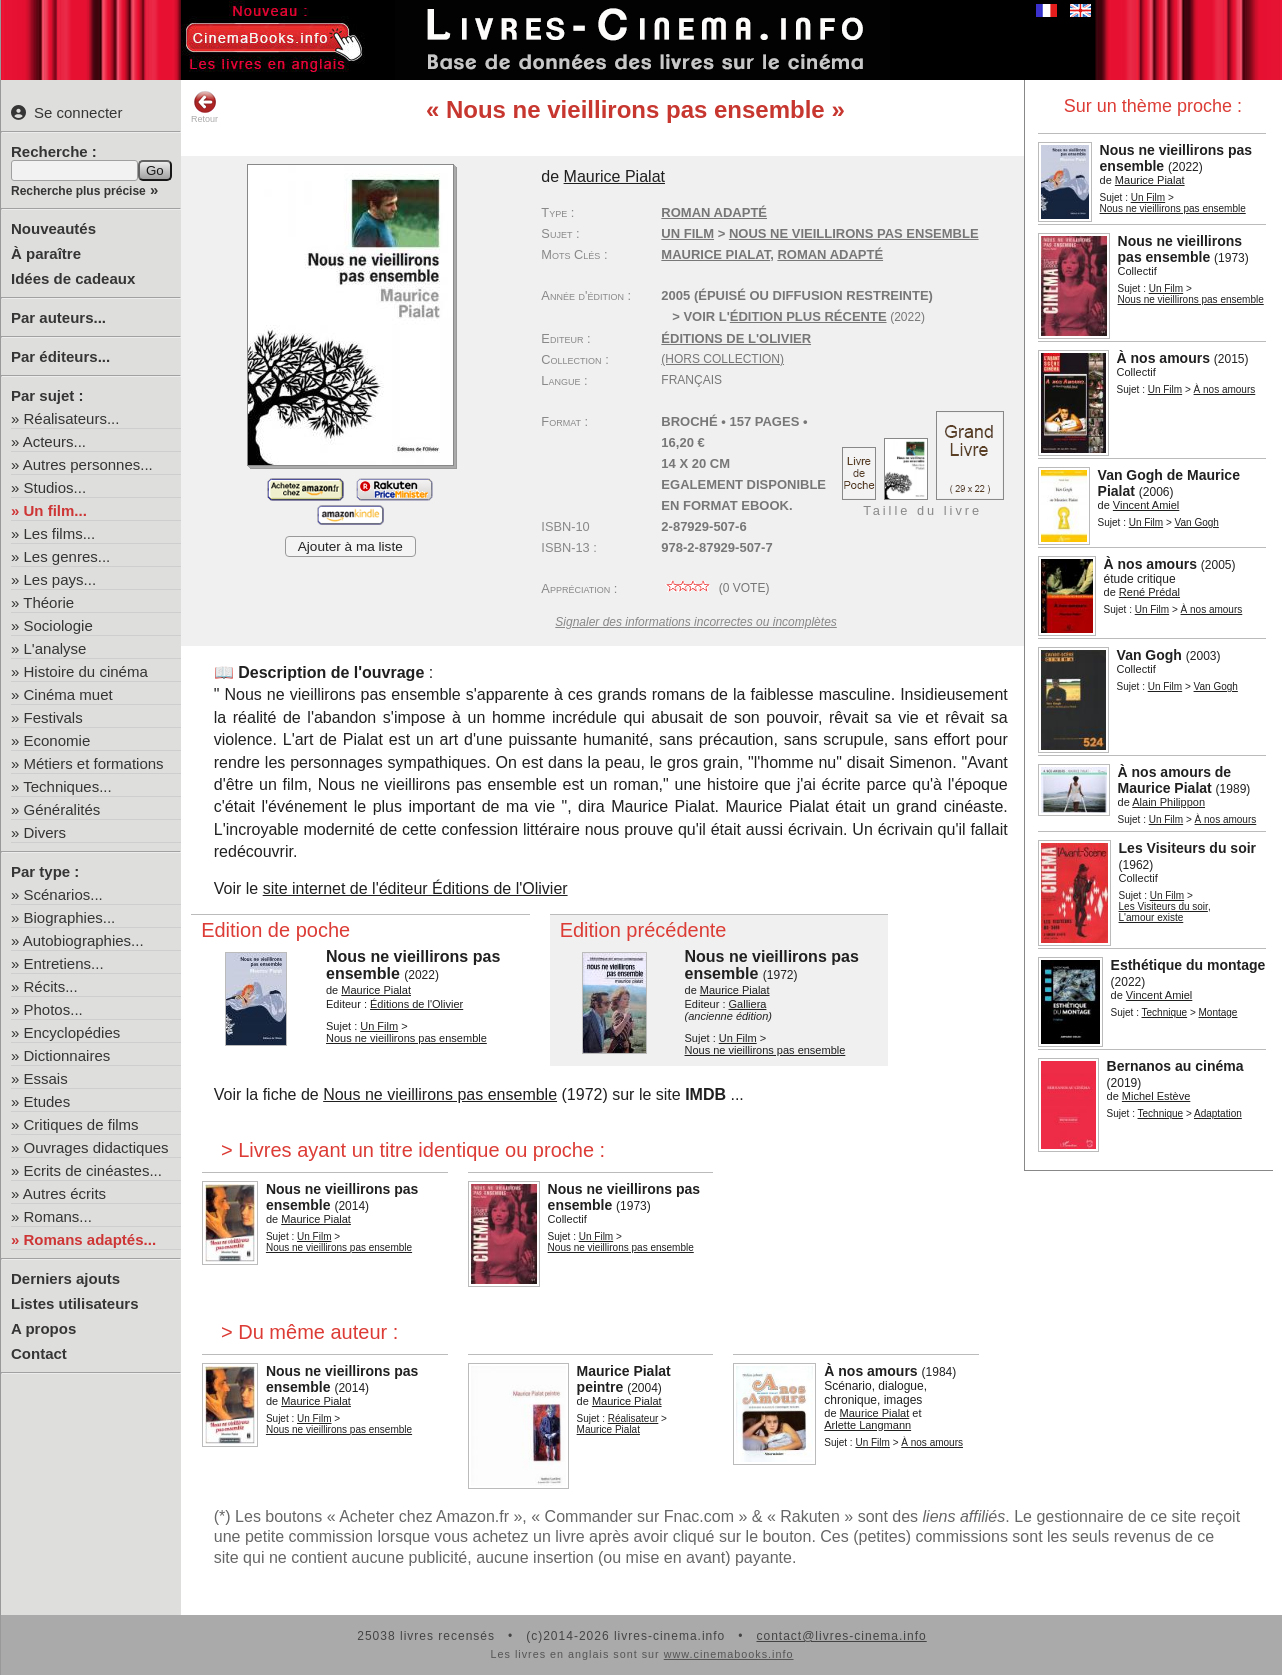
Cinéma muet (68, 694)
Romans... (58, 1216)
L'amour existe (1151, 917)
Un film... (55, 510)
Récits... (51, 986)
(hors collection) (722, 359)
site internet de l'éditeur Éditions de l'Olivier (415, 888)
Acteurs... (54, 441)
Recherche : (54, 151)
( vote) (715, 588)
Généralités (62, 809)
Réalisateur (633, 1418)
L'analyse (55, 648)
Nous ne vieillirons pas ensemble (1173, 208)
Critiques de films (81, 1124)
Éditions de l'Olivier (736, 338)
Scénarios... (63, 894)
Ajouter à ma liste (350, 546)
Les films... (60, 533)
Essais (46, 1078)
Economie (57, 740)
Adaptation (1218, 1113)
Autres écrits (64, 1193)
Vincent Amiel (1146, 505)
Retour (204, 107)
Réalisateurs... (72, 418)
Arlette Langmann (867, 1425)
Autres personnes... (88, 464)
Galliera (748, 1004)
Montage (1218, 1012)
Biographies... (70, 917)
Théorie (48, 602)
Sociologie (58, 625)
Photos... (53, 1009)
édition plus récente (808, 316)
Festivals (53, 717)
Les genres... (67, 556)
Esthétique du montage (1188, 965)
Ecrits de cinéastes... (93, 1170)
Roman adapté (714, 212)
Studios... (55, 487)
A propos (43, 1328)
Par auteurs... (58, 317)
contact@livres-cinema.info (841, 1636)
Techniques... (67, 786)
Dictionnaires (67, 1055)
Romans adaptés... (90, 1239)
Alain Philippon (1168, 802)
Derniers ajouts (65, 1278)
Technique (1165, 1012)
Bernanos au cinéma (1175, 1066)
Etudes (47, 1101)
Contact (39, 1353)
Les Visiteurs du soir (1187, 848)
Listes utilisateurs (75, 1303)
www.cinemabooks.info (729, 1654)
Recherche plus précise (78, 191)
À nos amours (1163, 358)
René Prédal (1149, 592)
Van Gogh (1197, 522)
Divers (45, 832)
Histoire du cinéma (86, 671)
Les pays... (60, 579)
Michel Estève (1156, 1096)
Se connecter (66, 112)
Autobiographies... (83, 940)
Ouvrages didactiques (96, 1147)
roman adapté (830, 254)
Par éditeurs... (60, 356)
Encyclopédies (72, 1032)
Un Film (1148, 197)
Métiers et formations (94, 763)
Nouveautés (53, 228)
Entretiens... (64, 963)
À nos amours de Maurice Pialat (1175, 780)
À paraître (46, 253)
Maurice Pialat (1150, 180)
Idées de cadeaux (73, 278)
